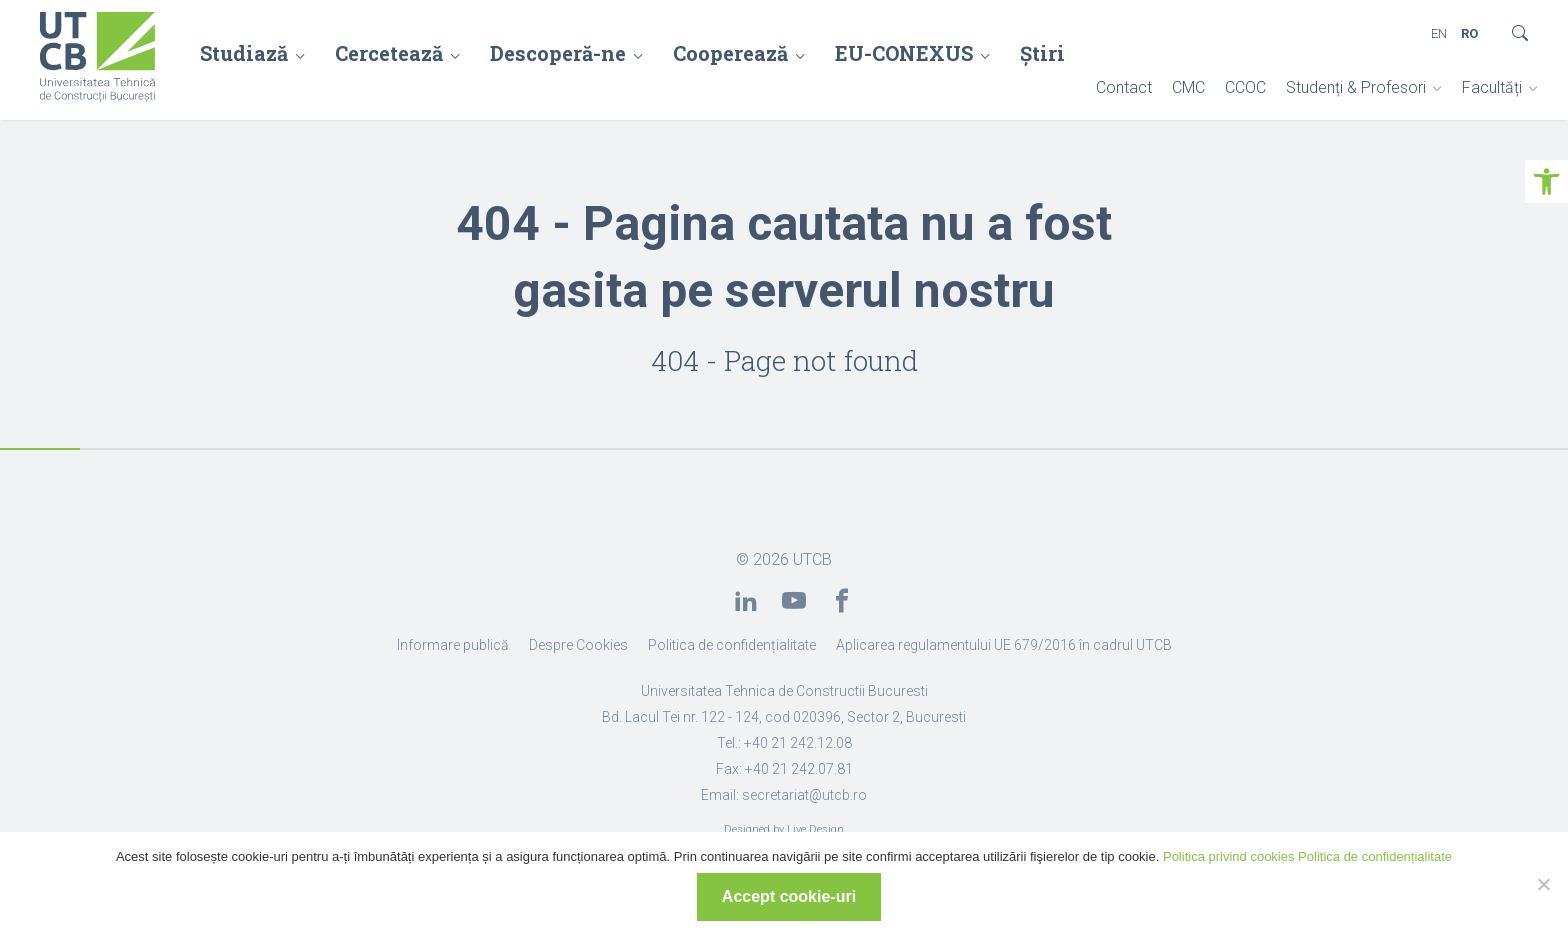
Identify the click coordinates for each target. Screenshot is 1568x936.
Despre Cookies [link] (578, 645)
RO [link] (1469, 33)
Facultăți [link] (1492, 87)
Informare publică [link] (453, 645)
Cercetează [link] (389, 53)
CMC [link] (1188, 87)
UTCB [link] (812, 559)
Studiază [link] (244, 53)
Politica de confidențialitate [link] (732, 645)
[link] (1546, 181)
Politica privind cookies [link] (1229, 856)
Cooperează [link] (730, 53)
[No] (1543, 884)
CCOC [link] (1245, 87)
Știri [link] (1042, 53)
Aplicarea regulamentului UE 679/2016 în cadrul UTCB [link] (1004, 645)
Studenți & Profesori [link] (1356, 87)
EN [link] (1439, 33)
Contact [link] (1124, 87)
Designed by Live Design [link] (784, 829)
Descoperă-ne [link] (558, 53)
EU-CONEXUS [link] (904, 53)
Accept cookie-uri (789, 896)
